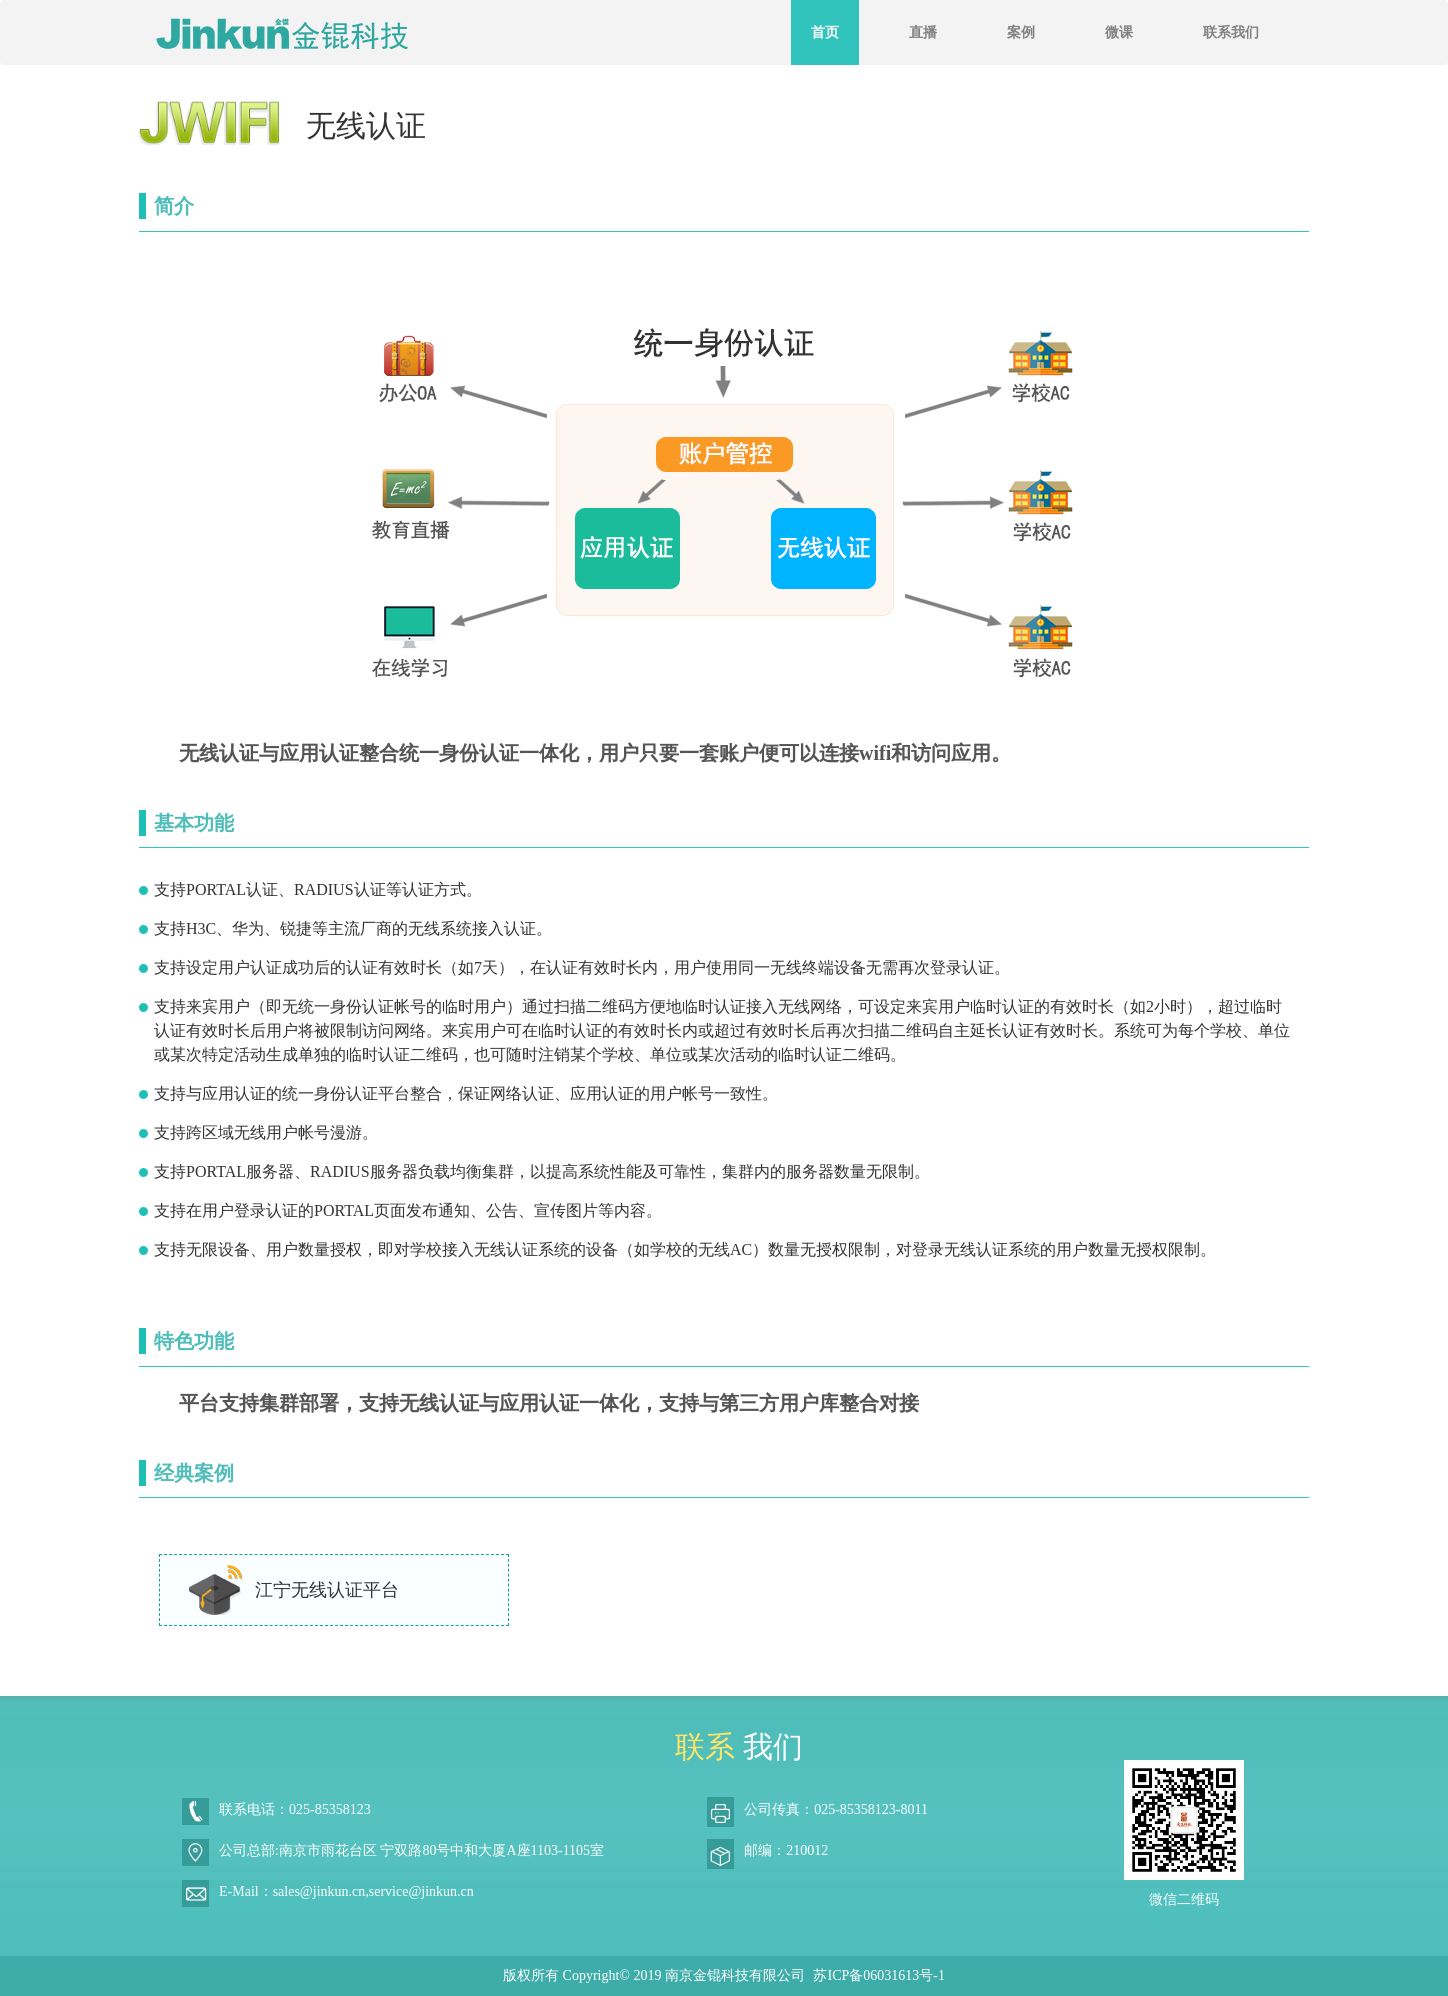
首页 (825, 32)
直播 (923, 32)
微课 (1119, 32)
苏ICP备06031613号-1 (878, 1975)
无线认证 (366, 125)
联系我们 (1231, 32)
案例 (1021, 32)
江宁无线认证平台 (292, 1590)
